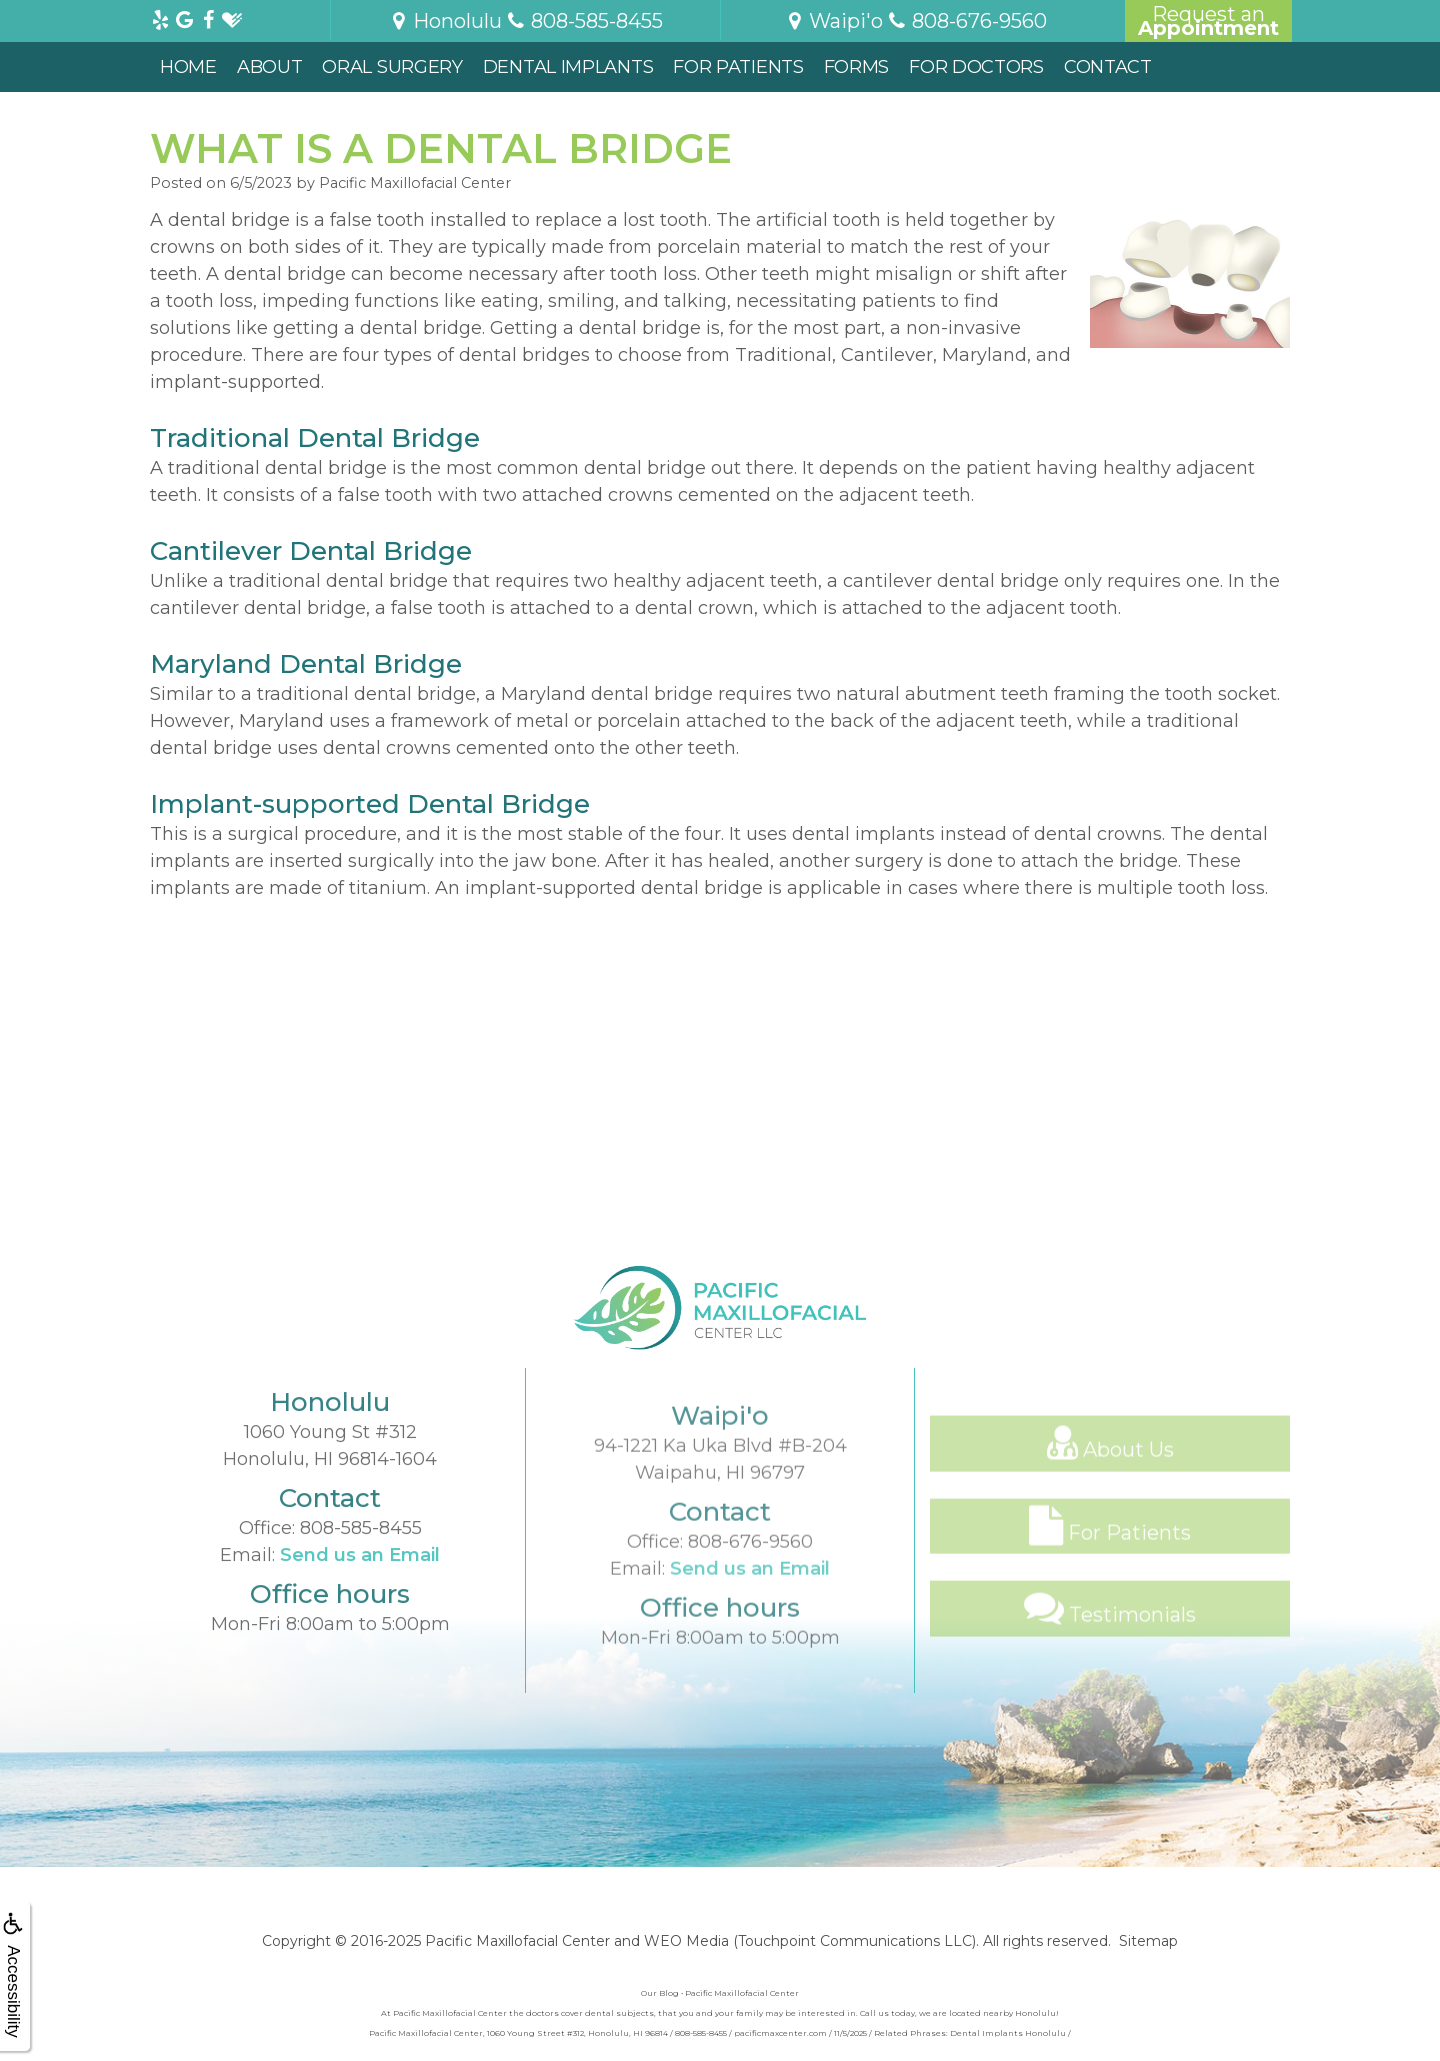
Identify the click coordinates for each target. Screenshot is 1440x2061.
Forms (857, 67)
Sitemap (1148, 1941)
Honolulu (445, 21)
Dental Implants (568, 67)
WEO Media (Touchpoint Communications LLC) (810, 1941)
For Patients (738, 67)
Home (188, 67)
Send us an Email (360, 1599)
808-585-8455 (361, 1572)
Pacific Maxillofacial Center (517, 1941)
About (270, 67)
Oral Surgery (392, 67)
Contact (1108, 67)
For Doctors (976, 67)
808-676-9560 (750, 1608)
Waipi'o (833, 21)
